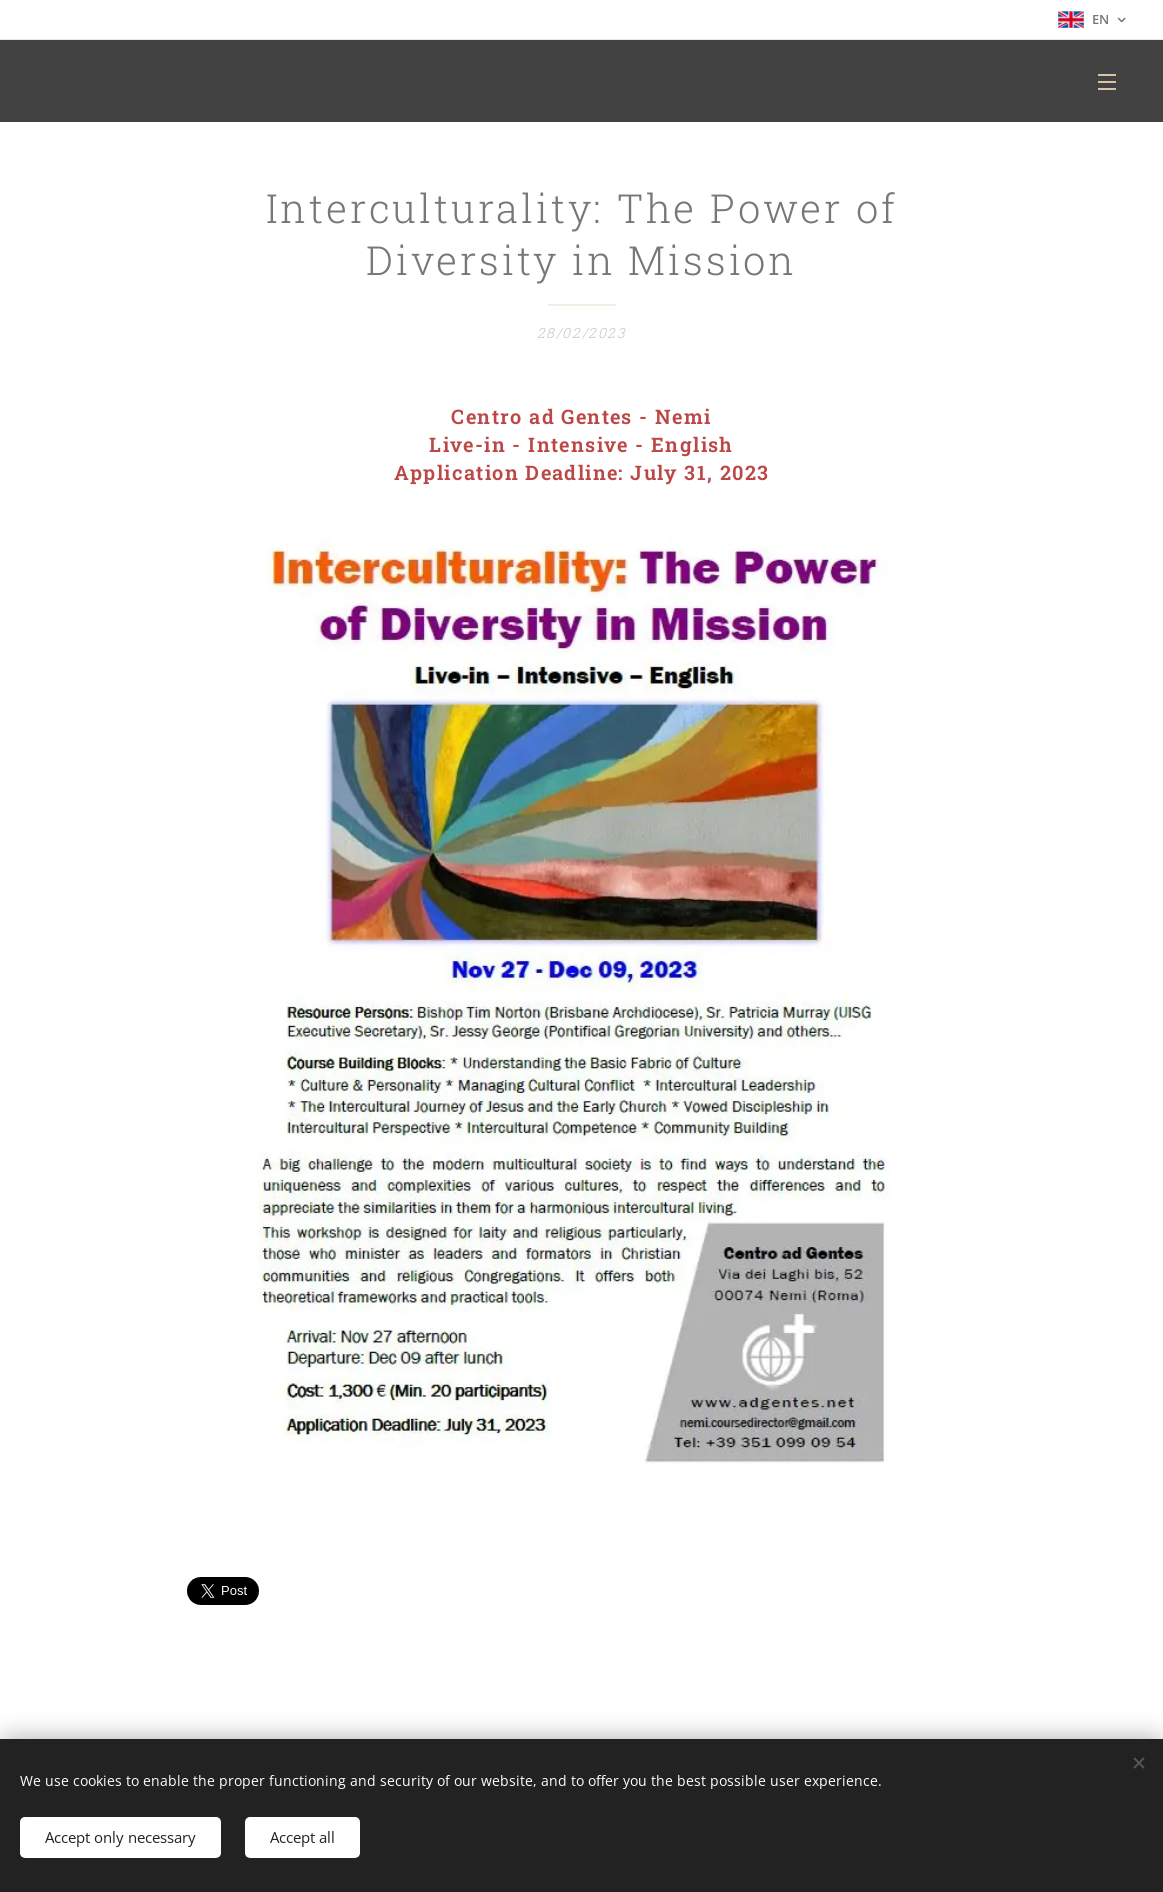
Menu (1107, 82)
